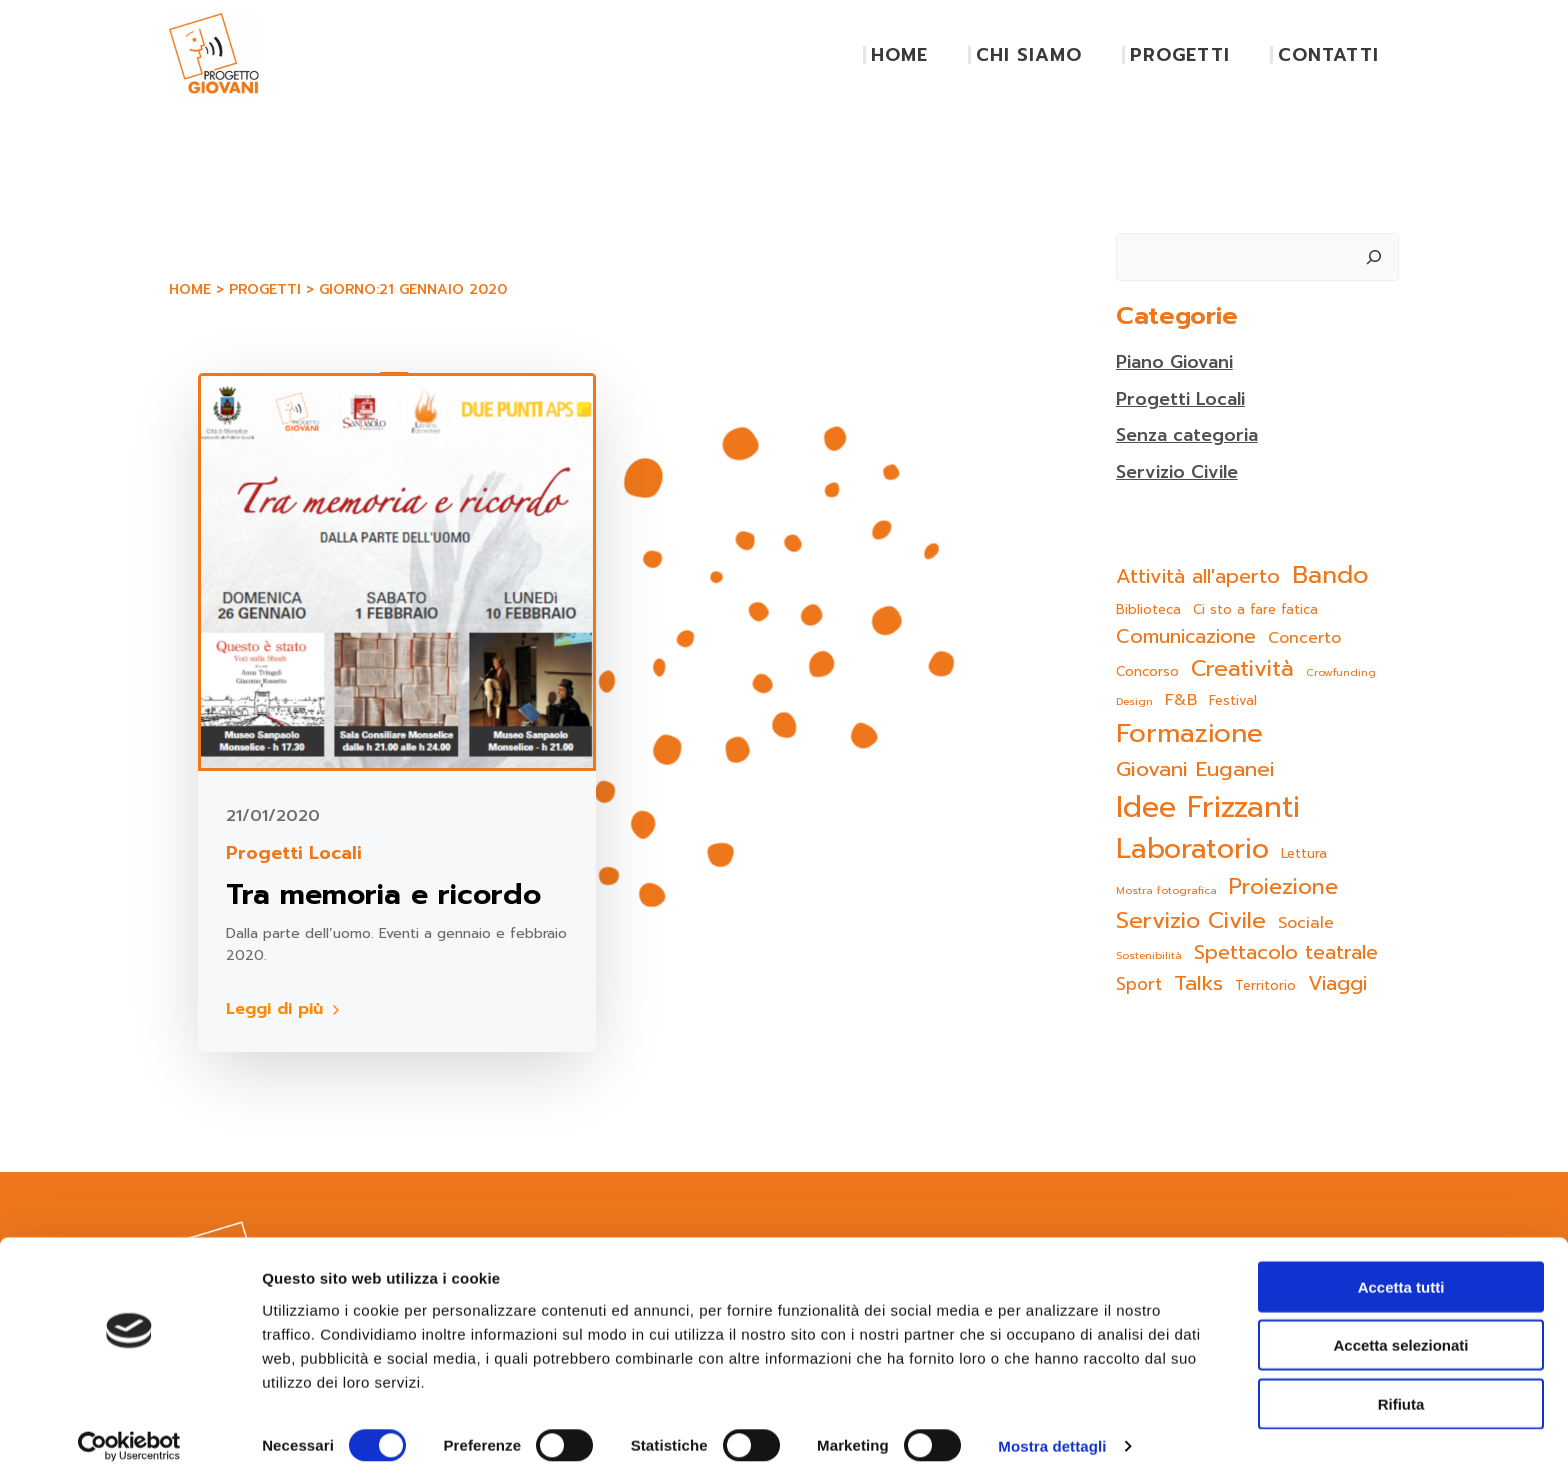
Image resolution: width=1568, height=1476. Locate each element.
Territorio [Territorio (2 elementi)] (1264, 985)
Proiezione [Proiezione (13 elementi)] (1282, 887)
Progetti (264, 290)
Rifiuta (1401, 1393)
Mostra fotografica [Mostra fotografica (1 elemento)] (1165, 890)
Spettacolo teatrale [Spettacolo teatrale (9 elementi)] (1285, 952)
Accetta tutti (1401, 1276)
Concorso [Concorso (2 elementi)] (1146, 670)
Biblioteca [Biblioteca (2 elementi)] (1147, 609)
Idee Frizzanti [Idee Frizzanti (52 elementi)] (1207, 807)
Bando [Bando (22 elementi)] (1329, 575)
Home (189, 290)
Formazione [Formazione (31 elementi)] (1188, 733)
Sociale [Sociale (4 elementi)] (1305, 922)
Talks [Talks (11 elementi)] (1197, 983)
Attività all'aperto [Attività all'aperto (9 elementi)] (1197, 576)
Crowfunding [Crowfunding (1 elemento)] (1340, 671)
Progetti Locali (296, 853)
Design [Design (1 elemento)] (1133, 701)
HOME (900, 55)
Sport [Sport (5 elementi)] (1138, 984)
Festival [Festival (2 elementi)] (1232, 700)
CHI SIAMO (1030, 55)
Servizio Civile (1176, 472)
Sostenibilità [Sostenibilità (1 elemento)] (1148, 955)
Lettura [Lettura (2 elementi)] (1303, 853)
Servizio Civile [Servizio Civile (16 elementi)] (1190, 920)
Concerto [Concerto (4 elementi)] (1303, 637)
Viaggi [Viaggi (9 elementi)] (1336, 983)
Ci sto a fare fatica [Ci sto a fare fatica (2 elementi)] (1254, 609)
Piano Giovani (1174, 362)
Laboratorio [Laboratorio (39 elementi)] (1191, 849)
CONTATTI (1329, 55)
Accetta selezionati (1400, 1335)
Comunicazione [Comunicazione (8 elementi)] (1185, 636)
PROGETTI (1181, 55)
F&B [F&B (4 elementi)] (1180, 700)
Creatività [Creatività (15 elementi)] (1241, 667)
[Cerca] (1375, 255)
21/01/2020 (275, 816)
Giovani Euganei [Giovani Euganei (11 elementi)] (1194, 769)
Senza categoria (1188, 435)
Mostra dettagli (1052, 1436)
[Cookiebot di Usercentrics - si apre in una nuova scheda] (129, 1437)
